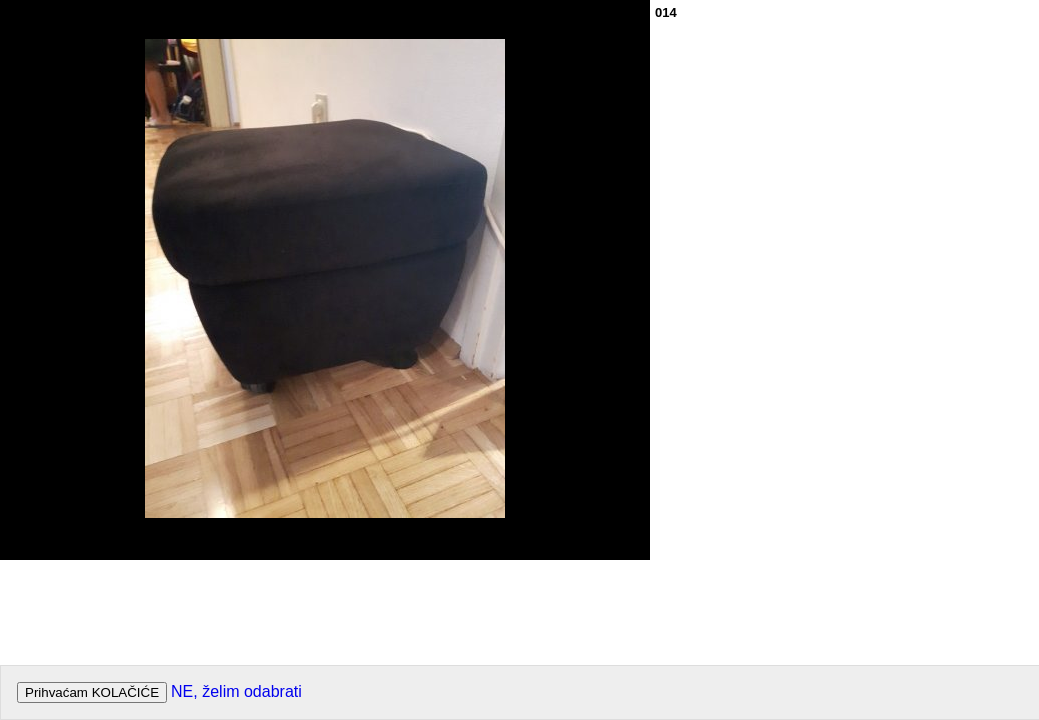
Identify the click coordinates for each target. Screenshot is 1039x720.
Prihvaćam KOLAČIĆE (92, 692)
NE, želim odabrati (236, 691)
